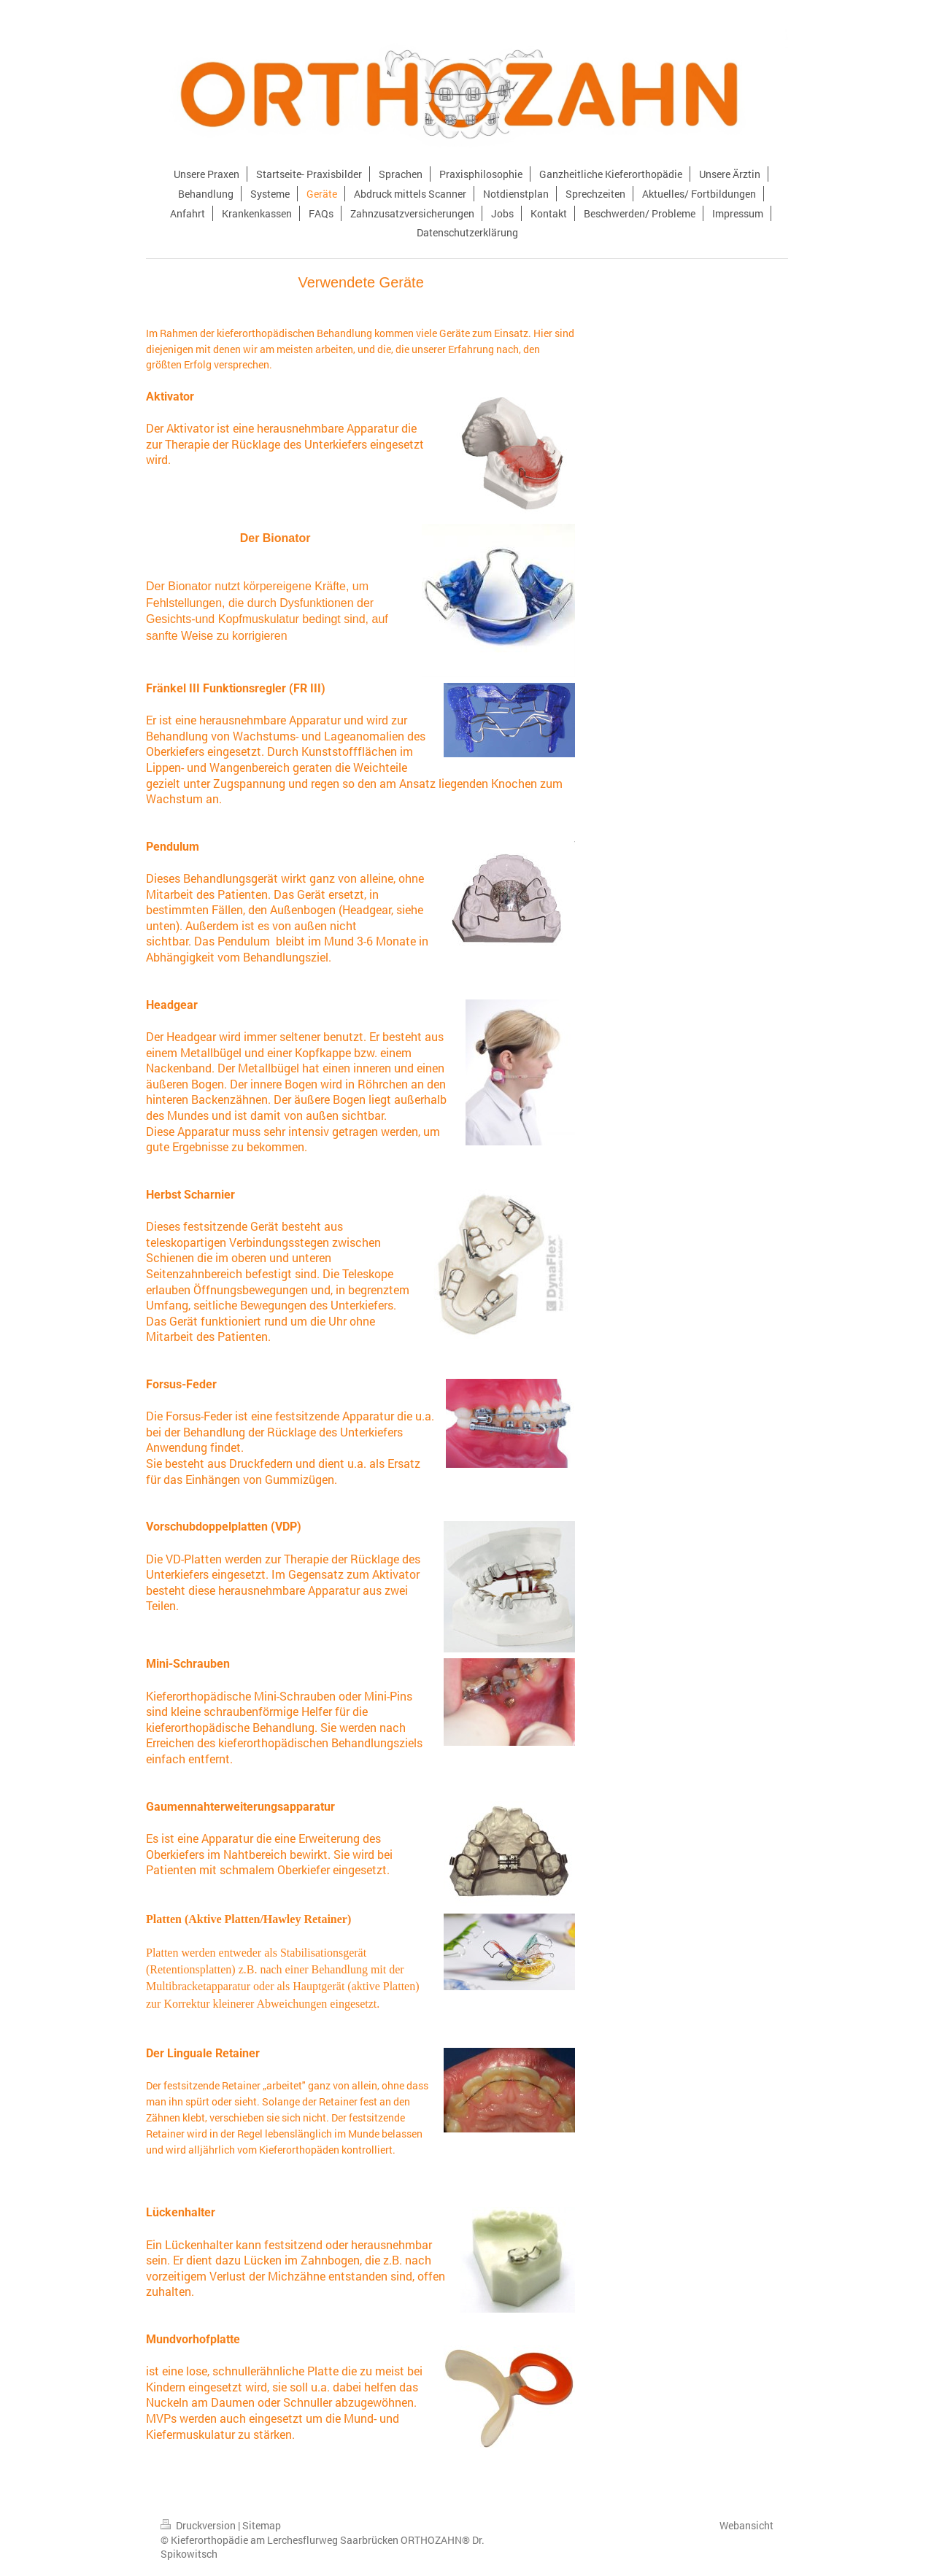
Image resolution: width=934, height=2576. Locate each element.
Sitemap (261, 2525)
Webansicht (746, 2525)
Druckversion (199, 2525)
